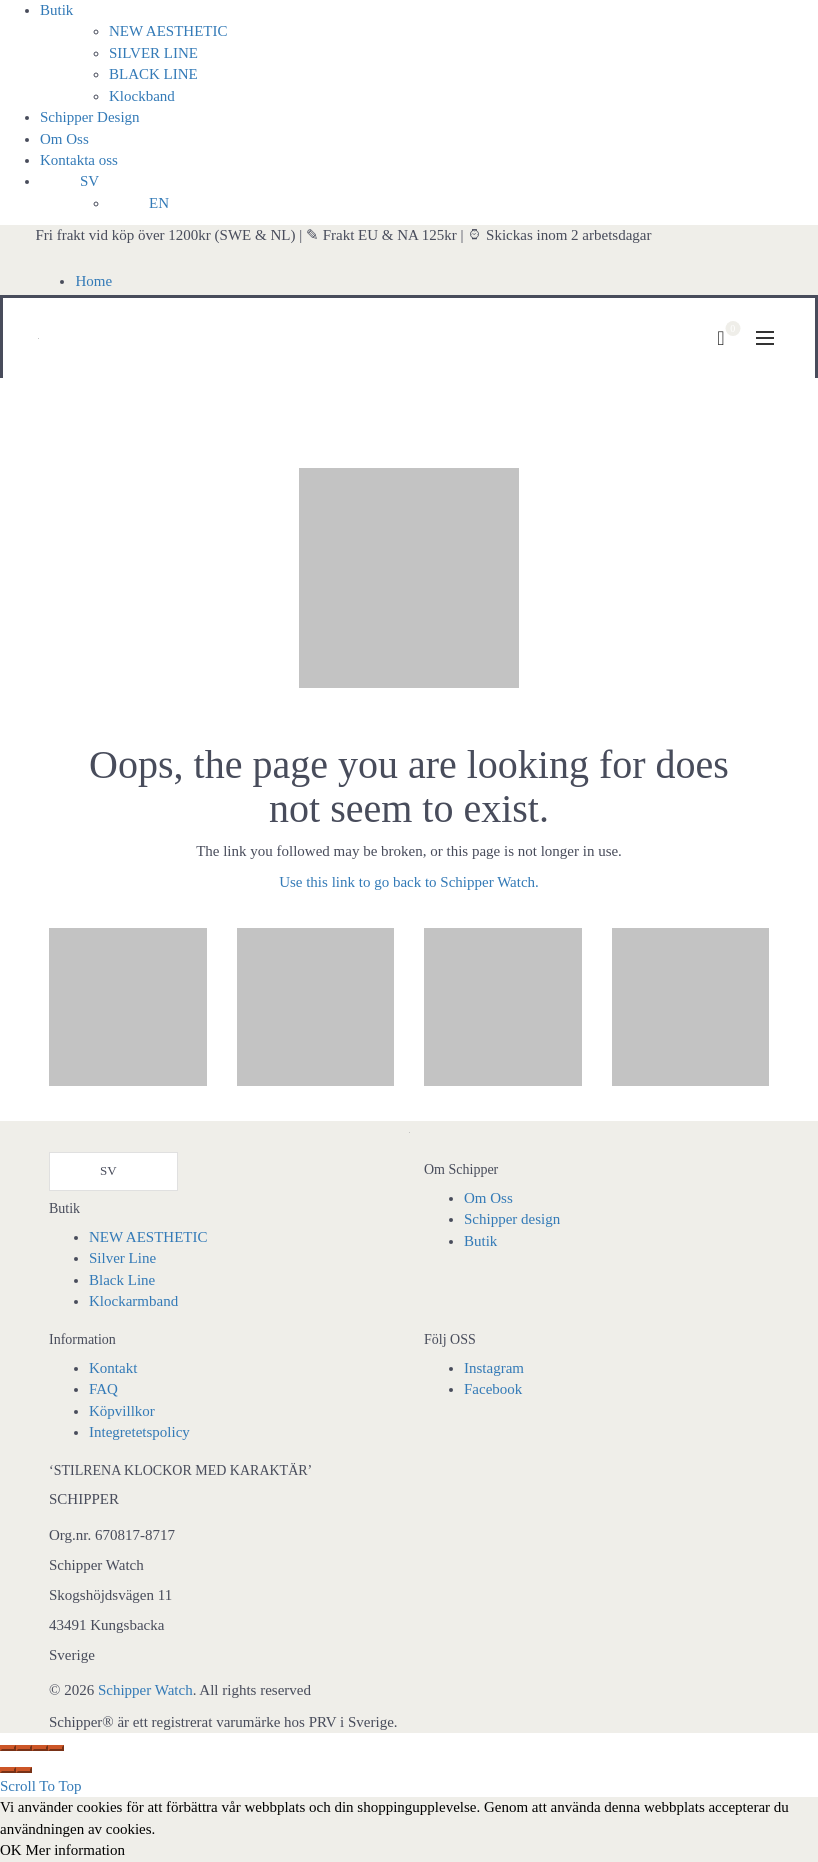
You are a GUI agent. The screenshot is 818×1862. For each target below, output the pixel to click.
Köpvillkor (122, 1411)
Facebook (493, 1389)
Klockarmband (133, 1301)
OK (11, 1850)
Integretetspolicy (139, 1432)
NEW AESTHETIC (168, 31)
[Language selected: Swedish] (113, 1171)
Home (93, 281)
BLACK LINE (153, 74)
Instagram (494, 1368)
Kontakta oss (79, 160)
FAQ (103, 1389)
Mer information (75, 1850)
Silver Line (122, 1258)
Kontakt (113, 1368)
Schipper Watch (145, 1690)
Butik (56, 10)
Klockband (142, 96)
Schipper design (512, 1219)
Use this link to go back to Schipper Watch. (409, 882)
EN (159, 203)
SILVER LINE (153, 53)
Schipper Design (90, 117)
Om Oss (64, 139)
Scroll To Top (41, 1786)
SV (89, 181)
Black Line (122, 1280)
